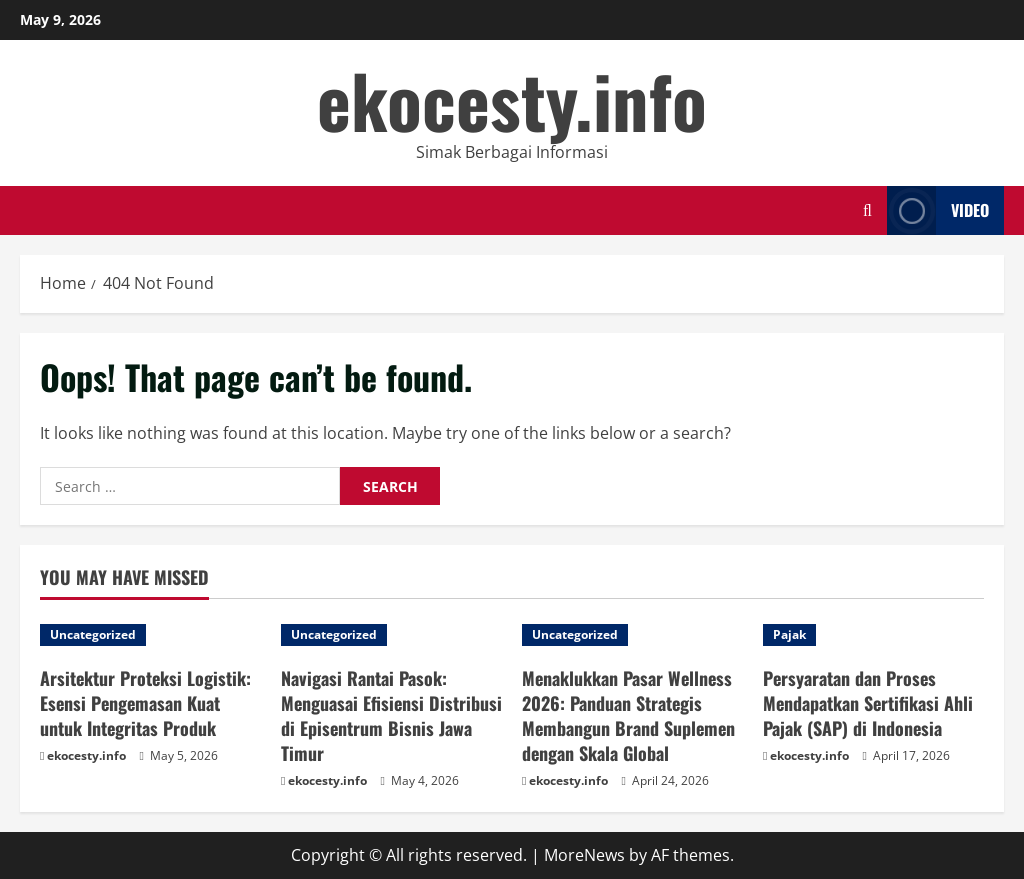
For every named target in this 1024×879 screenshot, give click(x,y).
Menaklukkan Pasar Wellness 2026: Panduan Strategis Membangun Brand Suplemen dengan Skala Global (628, 716)
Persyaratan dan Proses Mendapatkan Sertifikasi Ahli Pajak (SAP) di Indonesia (868, 703)
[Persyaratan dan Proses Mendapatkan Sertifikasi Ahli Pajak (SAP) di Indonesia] (873, 635)
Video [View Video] (938, 210)
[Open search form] (867, 210)
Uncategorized (93, 634)
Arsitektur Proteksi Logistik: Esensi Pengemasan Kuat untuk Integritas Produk (145, 703)
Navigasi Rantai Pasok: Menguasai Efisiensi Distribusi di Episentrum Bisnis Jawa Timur (391, 716)
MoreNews (584, 855)
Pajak (789, 634)
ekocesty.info (512, 99)
